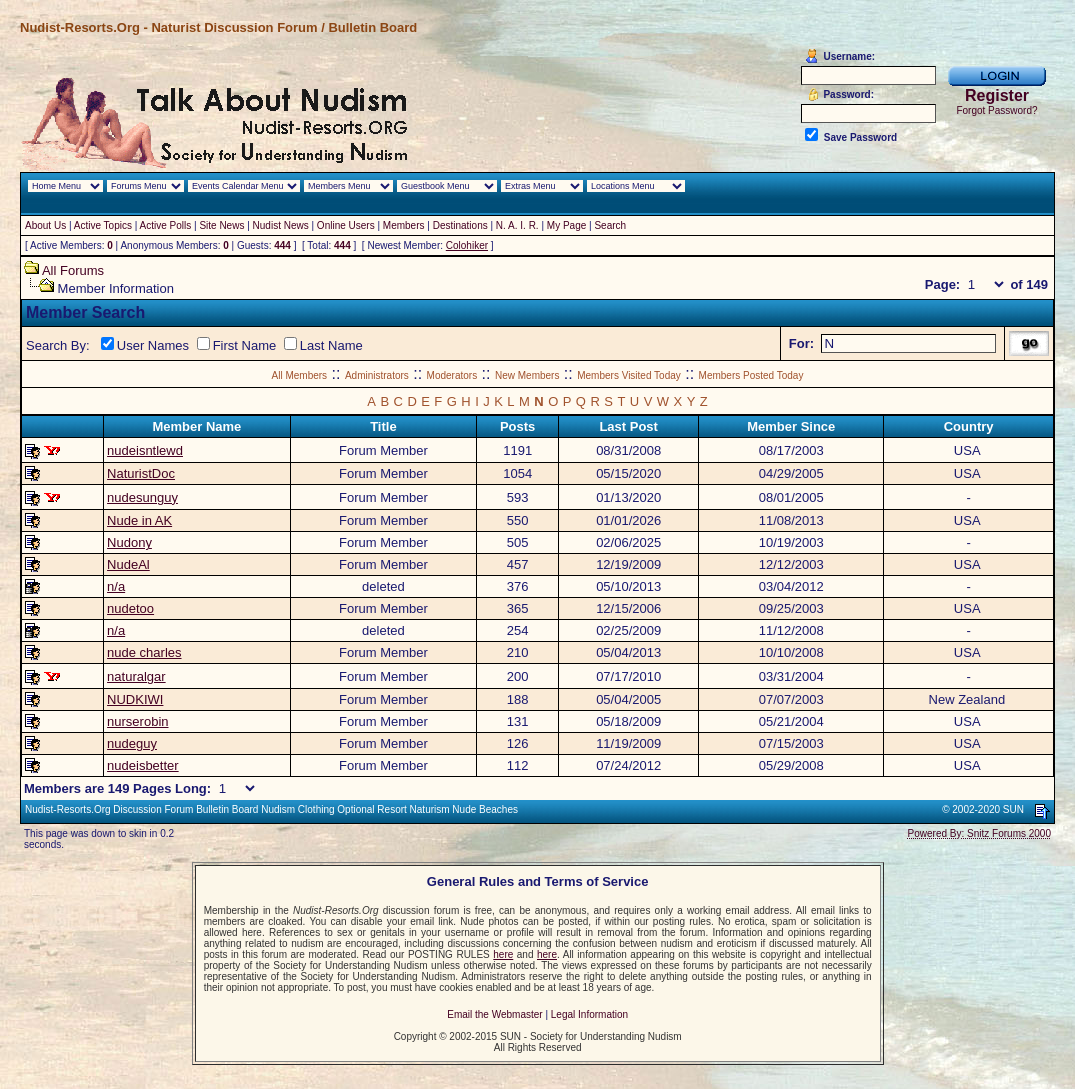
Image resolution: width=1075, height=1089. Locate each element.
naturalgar (136, 676)
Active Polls (166, 225)
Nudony (129, 542)
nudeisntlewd (145, 450)
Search (610, 225)
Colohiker (467, 245)
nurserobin (137, 721)
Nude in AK (139, 520)
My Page (566, 225)
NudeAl (128, 564)
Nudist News (281, 225)
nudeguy (132, 743)
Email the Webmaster (494, 1014)
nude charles (144, 652)
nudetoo (130, 608)
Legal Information (589, 1014)
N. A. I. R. (517, 225)
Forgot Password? (996, 110)
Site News (221, 225)
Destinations (460, 225)
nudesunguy (142, 497)
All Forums (73, 270)
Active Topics (103, 225)
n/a (116, 586)
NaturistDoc (141, 473)
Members (404, 225)
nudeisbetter (143, 765)
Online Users (346, 225)
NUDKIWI (135, 699)
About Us (45, 225)
